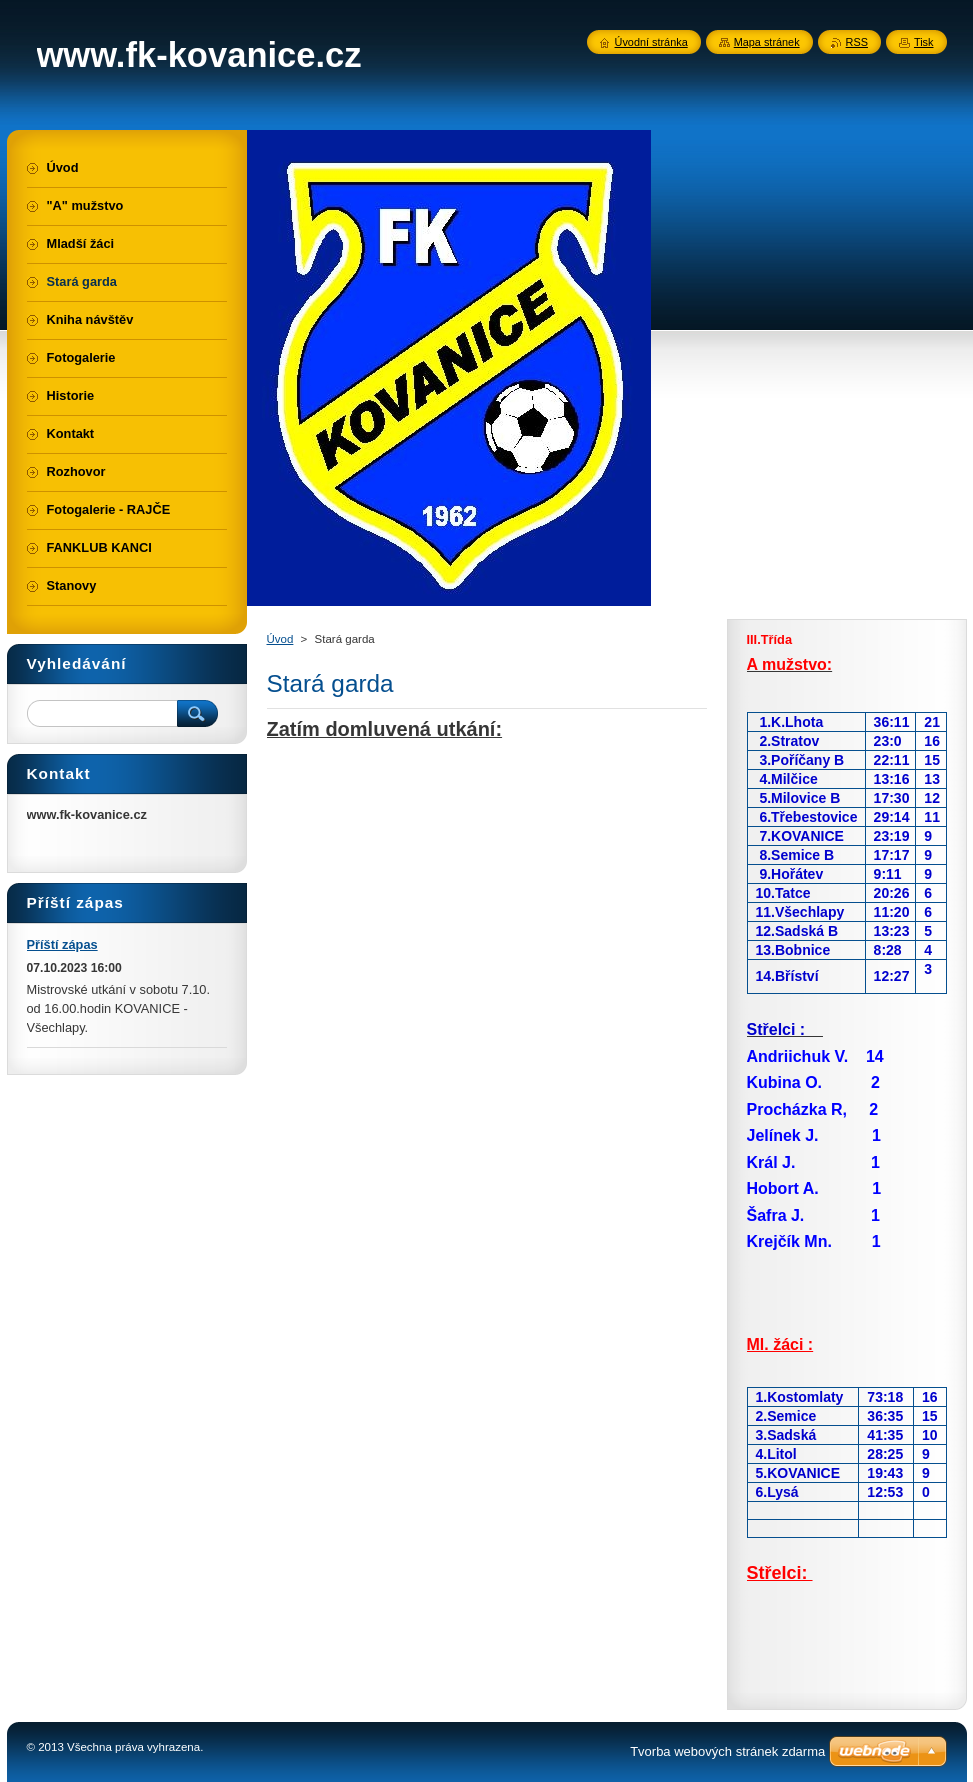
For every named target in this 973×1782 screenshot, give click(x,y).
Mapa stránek (767, 42)
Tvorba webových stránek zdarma (727, 1751)
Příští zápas (62, 944)
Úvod (280, 639)
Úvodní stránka (651, 42)
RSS (857, 42)
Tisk (924, 42)
